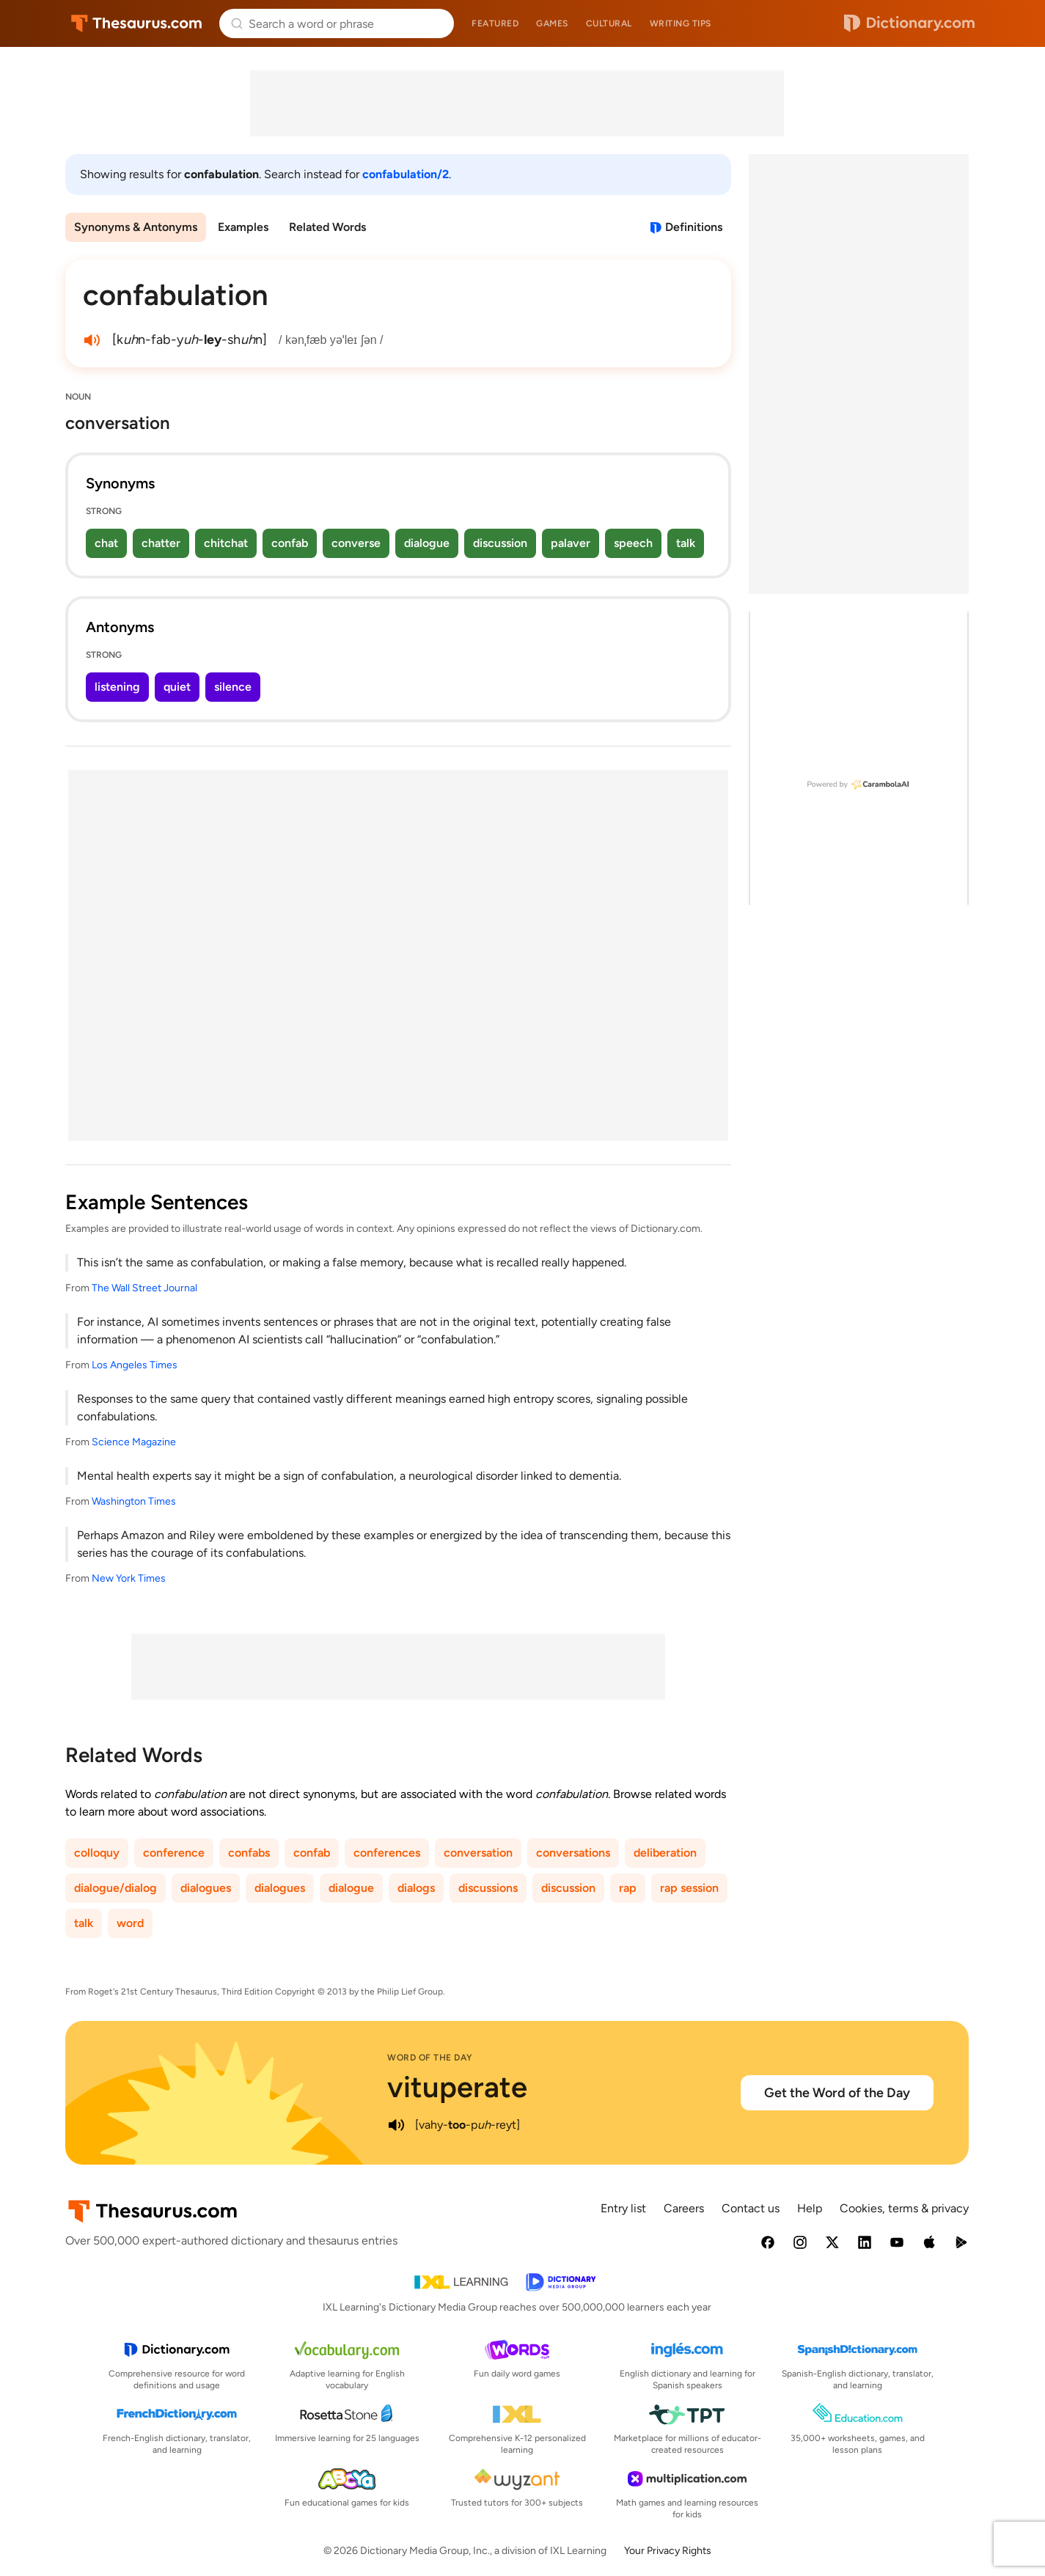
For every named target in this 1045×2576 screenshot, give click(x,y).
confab (289, 543)
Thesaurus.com (136, 23)
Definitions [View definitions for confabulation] (693, 227)
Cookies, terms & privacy (904, 2208)
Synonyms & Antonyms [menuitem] (135, 227)
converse (356, 543)
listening (117, 687)
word (130, 1923)
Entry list (623, 2208)
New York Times (129, 1578)
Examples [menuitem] (243, 227)
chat (106, 543)
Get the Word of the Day (837, 2093)
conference (174, 1853)
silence (233, 687)
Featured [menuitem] (495, 23)
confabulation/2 (405, 174)
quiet (177, 687)
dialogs (416, 1888)
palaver (570, 543)
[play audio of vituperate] (396, 2125)
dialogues (205, 1888)
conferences (386, 1853)
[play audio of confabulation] (91, 340)
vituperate (457, 2087)
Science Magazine (134, 1442)
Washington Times (134, 1501)
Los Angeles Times (134, 1365)
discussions (488, 1888)
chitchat (226, 543)
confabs (249, 1853)
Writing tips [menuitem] (680, 23)
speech (633, 543)
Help (809, 2208)
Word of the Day (430, 2057)
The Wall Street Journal (144, 1288)
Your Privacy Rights (667, 2550)
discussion (500, 543)
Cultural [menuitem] (609, 23)
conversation (478, 1853)
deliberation (665, 1853)
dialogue (427, 543)
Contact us (751, 2208)
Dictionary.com (909, 23)
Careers (684, 2208)
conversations (573, 1853)
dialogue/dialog (115, 1888)
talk (685, 543)
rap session (689, 1888)
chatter (161, 543)
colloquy (97, 1853)
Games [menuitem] (552, 23)
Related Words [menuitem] (327, 227)
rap (628, 1888)
